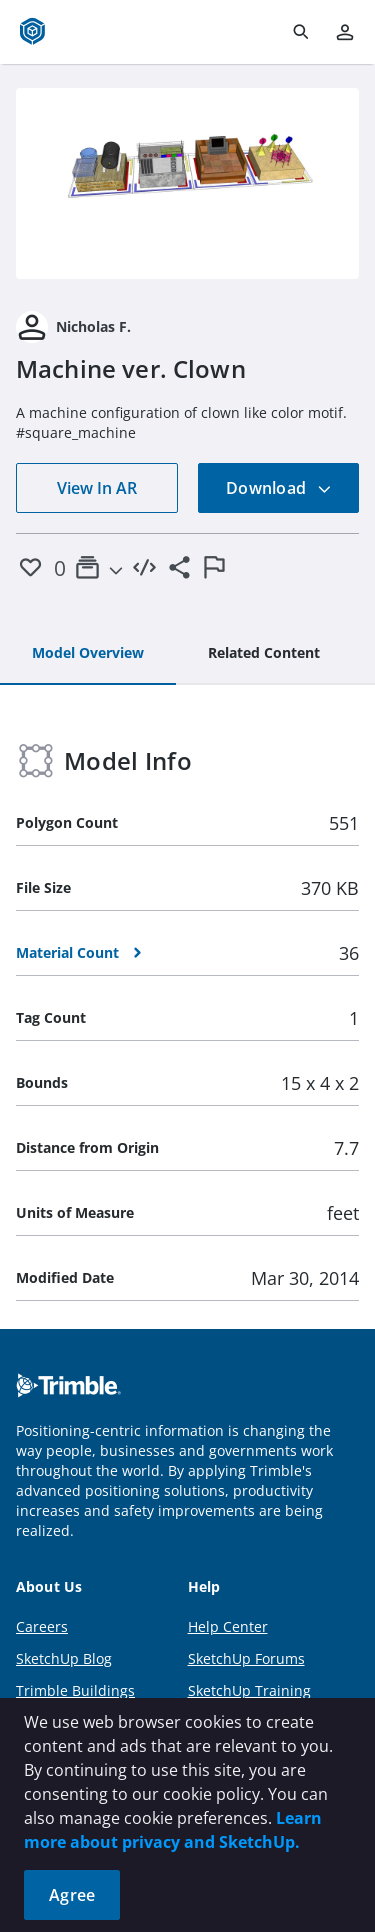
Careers (42, 1626)
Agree (72, 1895)
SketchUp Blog (64, 1658)
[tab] (88, 654)
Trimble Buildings (75, 1690)
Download (279, 488)
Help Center (228, 1626)
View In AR (97, 488)
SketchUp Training (249, 1690)
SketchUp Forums (246, 1658)
